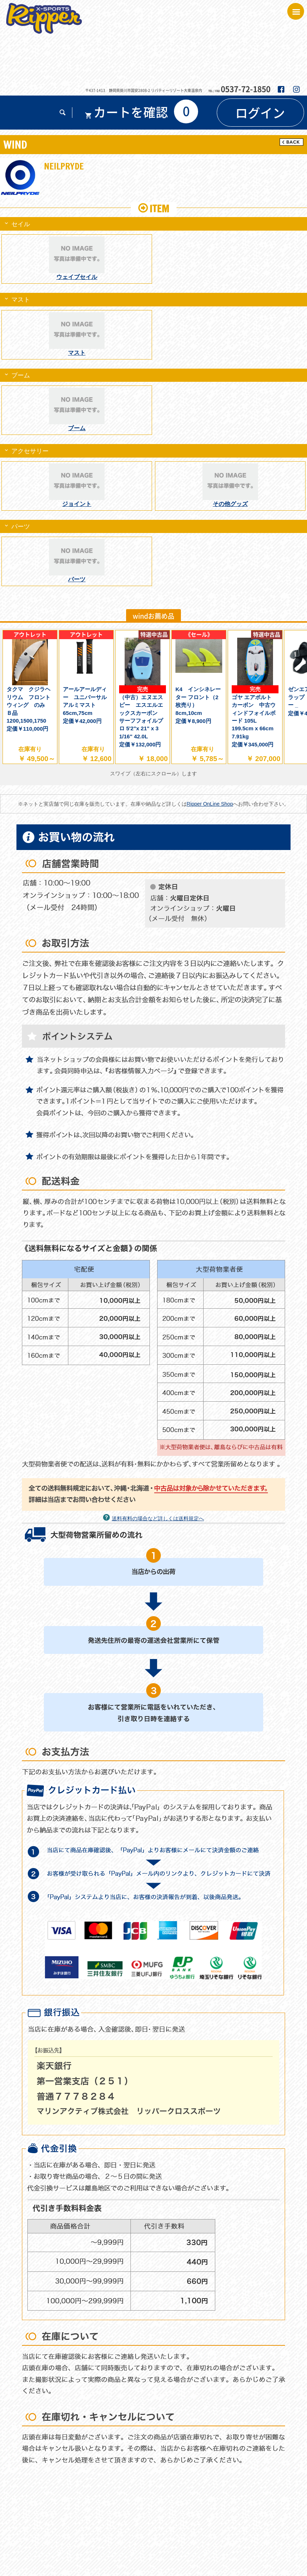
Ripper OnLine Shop (210, 804)
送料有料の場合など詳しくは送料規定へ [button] (158, 1518)
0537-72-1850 (245, 88)
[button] (63, 114)
